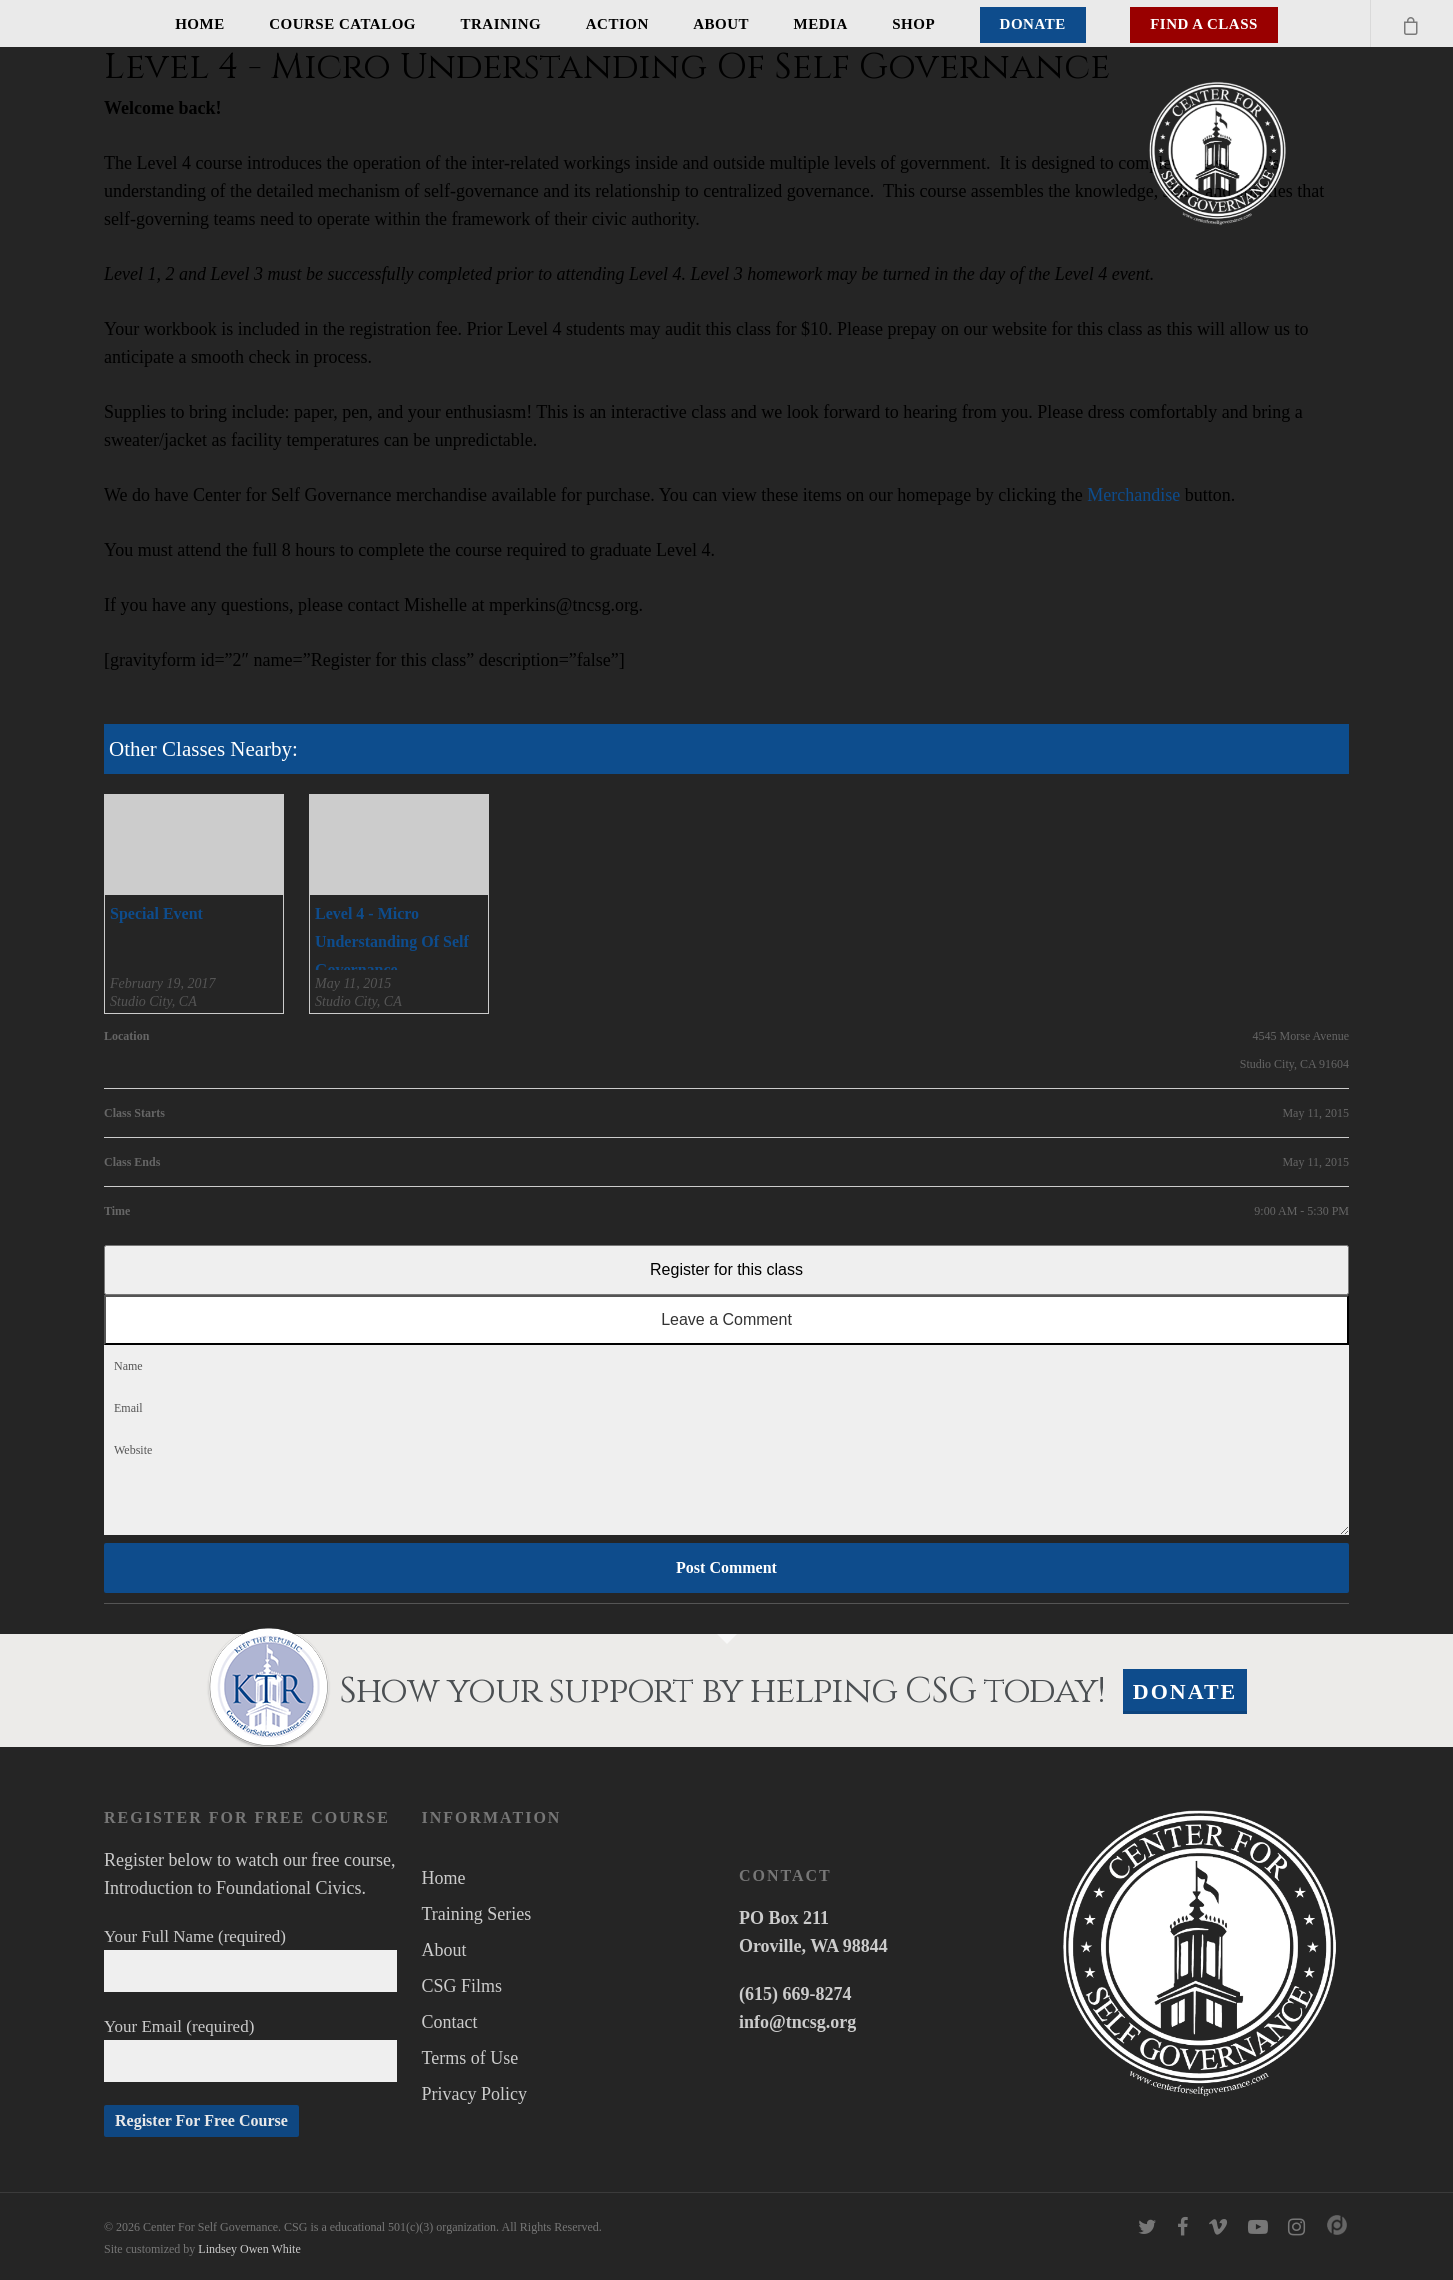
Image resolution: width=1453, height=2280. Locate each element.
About (721, 24)
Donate (1033, 24)
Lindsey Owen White (249, 2249)
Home (200, 24)
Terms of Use (469, 2058)
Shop (913, 24)
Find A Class (1204, 24)
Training (501, 24)
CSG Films (461, 1986)
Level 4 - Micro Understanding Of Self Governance (392, 941)
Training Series (476, 1914)
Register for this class (726, 1269)
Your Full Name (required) (250, 1959)
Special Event (156, 913)
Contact (449, 2022)
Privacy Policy (474, 2094)
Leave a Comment (726, 1319)
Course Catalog (342, 24)
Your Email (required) (250, 2049)
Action (617, 24)
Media (821, 24)
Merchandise (1133, 495)
